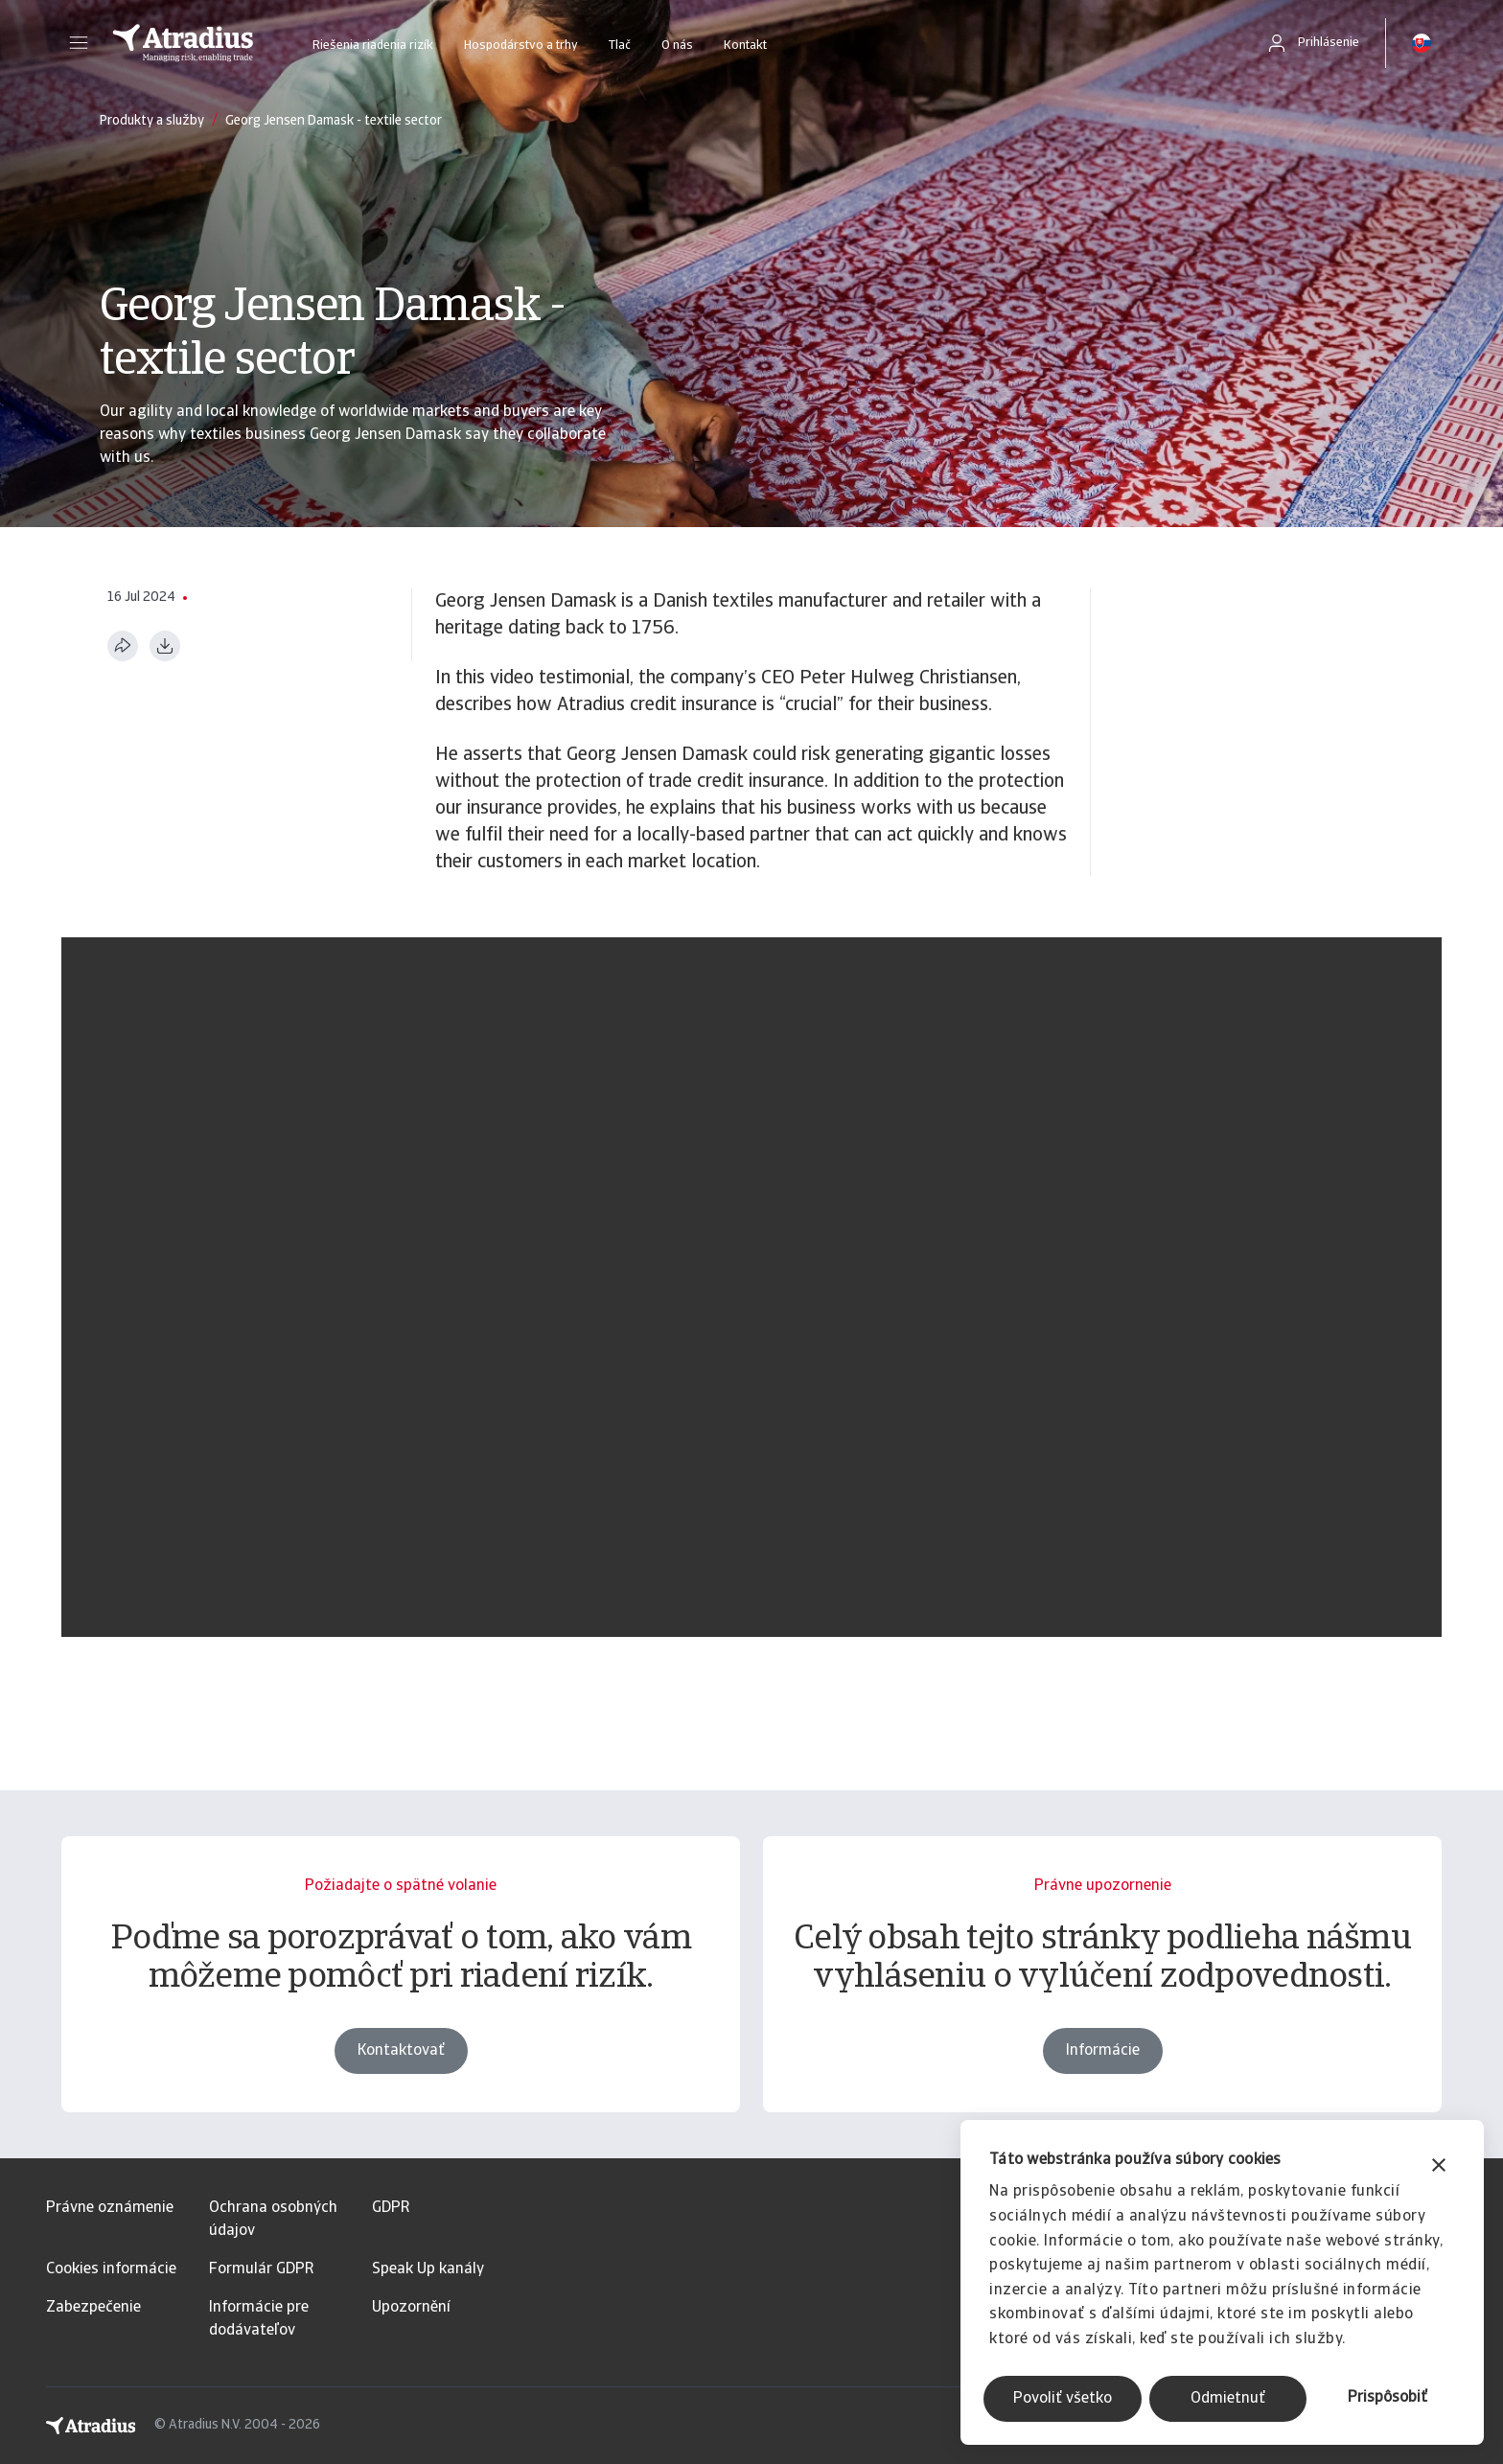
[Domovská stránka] (183, 43)
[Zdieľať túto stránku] (122, 646)
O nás (677, 45)
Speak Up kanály (428, 2269)
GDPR (390, 2208)
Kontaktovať (401, 2061)
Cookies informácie (111, 2269)
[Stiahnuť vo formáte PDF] (165, 646)
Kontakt (745, 45)
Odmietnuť (1228, 2398)
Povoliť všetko (1062, 2398)
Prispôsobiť (1387, 2398)
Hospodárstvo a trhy (521, 45)
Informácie (1103, 2061)
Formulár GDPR (261, 2269)
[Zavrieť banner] (1438, 2167)
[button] (78, 43)
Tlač (620, 45)
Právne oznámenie (109, 2208)
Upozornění (411, 2307)
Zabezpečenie (93, 2307)
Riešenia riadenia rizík (372, 45)
